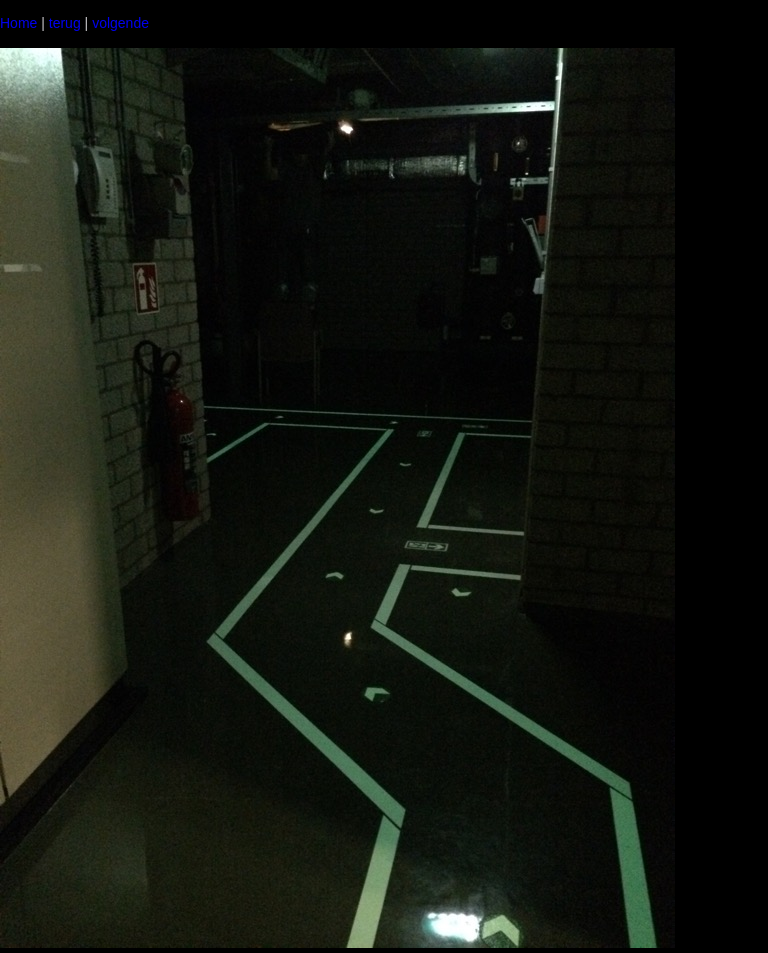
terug (65, 23)
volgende (120, 23)
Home (18, 23)
